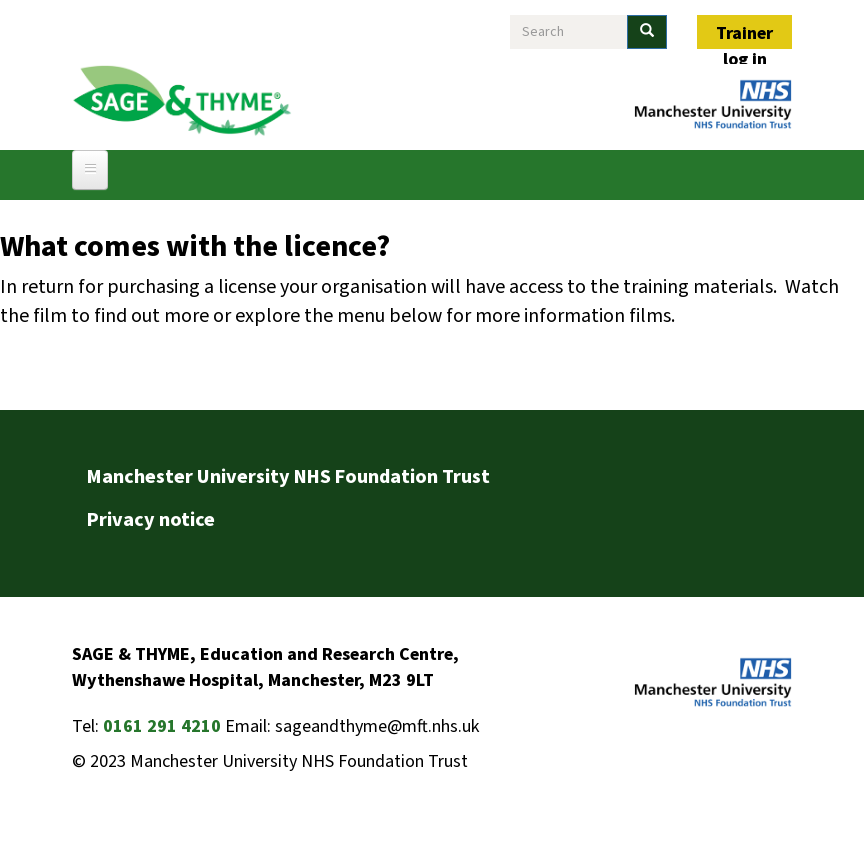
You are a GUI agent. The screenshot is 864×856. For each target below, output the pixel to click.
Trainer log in (744, 35)
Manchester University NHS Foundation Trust (288, 477)
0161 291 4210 (162, 726)
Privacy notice (151, 520)
